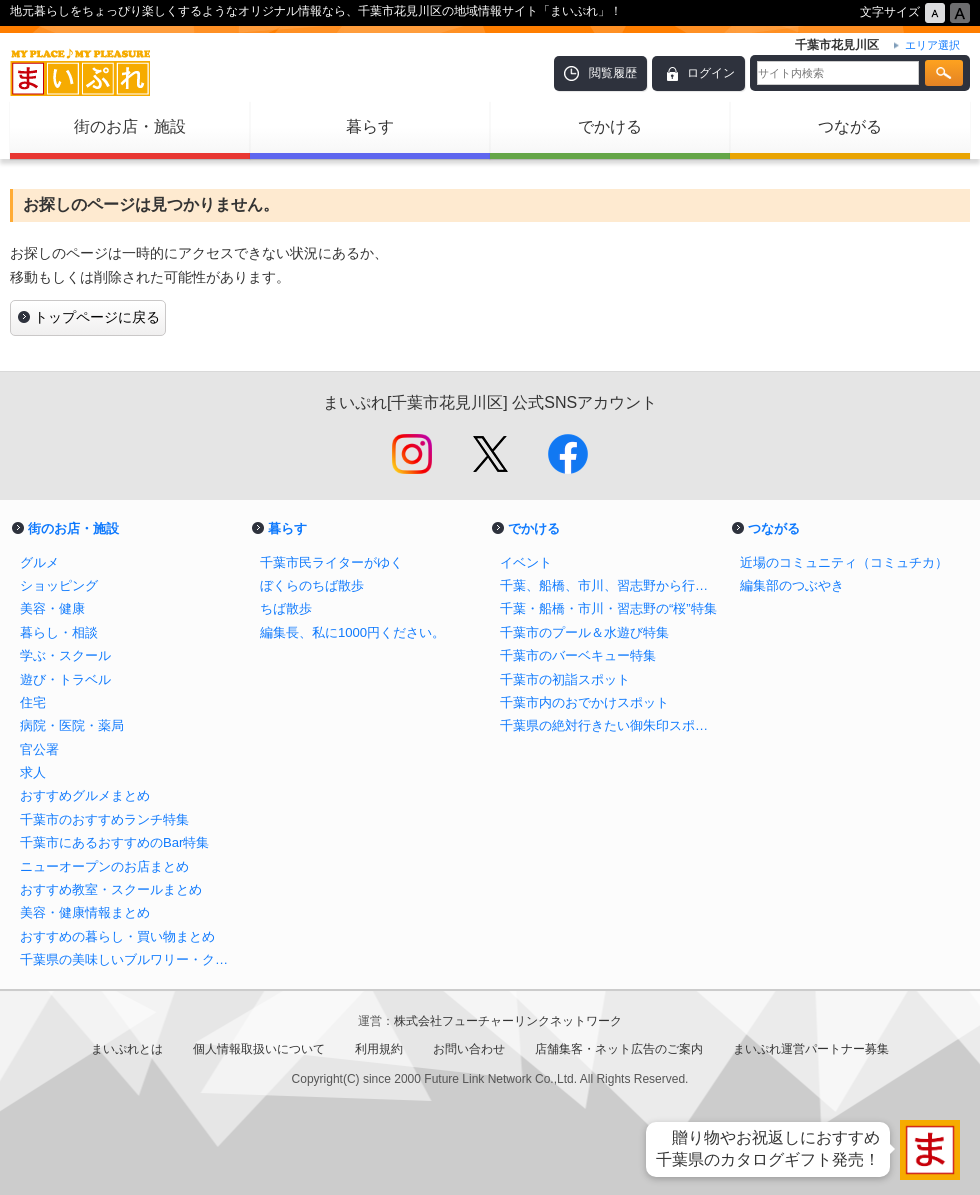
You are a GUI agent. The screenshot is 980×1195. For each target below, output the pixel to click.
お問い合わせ (469, 1049)
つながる (850, 126)
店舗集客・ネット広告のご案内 (619, 1049)
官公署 (39, 749)
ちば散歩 (286, 608)
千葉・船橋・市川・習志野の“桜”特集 (608, 608)
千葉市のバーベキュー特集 (578, 655)
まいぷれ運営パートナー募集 (811, 1049)
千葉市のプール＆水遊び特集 (584, 632)
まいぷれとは (127, 1049)
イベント (526, 562)
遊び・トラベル (65, 679)
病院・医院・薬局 (72, 725)
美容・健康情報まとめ (85, 912)
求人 (33, 772)
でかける (610, 126)
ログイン (711, 73)
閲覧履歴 (613, 73)
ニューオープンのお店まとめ (104, 866)
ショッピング (59, 585)
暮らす (370, 126)
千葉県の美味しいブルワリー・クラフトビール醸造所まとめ (130, 959)
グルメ (39, 562)
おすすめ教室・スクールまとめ (111, 889)
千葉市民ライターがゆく (331, 562)
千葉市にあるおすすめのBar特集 (114, 842)
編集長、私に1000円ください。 (352, 632)
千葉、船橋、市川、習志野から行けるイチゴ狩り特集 (610, 585)
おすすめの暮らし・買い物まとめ (117, 936)
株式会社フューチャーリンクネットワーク (508, 1021)
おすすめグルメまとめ (85, 795)
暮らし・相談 (59, 632)
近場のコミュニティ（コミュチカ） (844, 562)
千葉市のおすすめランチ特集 (104, 819)
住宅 (33, 702)
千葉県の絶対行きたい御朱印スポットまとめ (610, 725)
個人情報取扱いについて (259, 1049)
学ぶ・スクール (65, 655)
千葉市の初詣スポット (565, 679)
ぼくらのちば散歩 (312, 585)
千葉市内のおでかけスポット (584, 702)
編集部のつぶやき (792, 585)
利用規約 (379, 1049)
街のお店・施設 (130, 126)
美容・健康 (52, 608)
